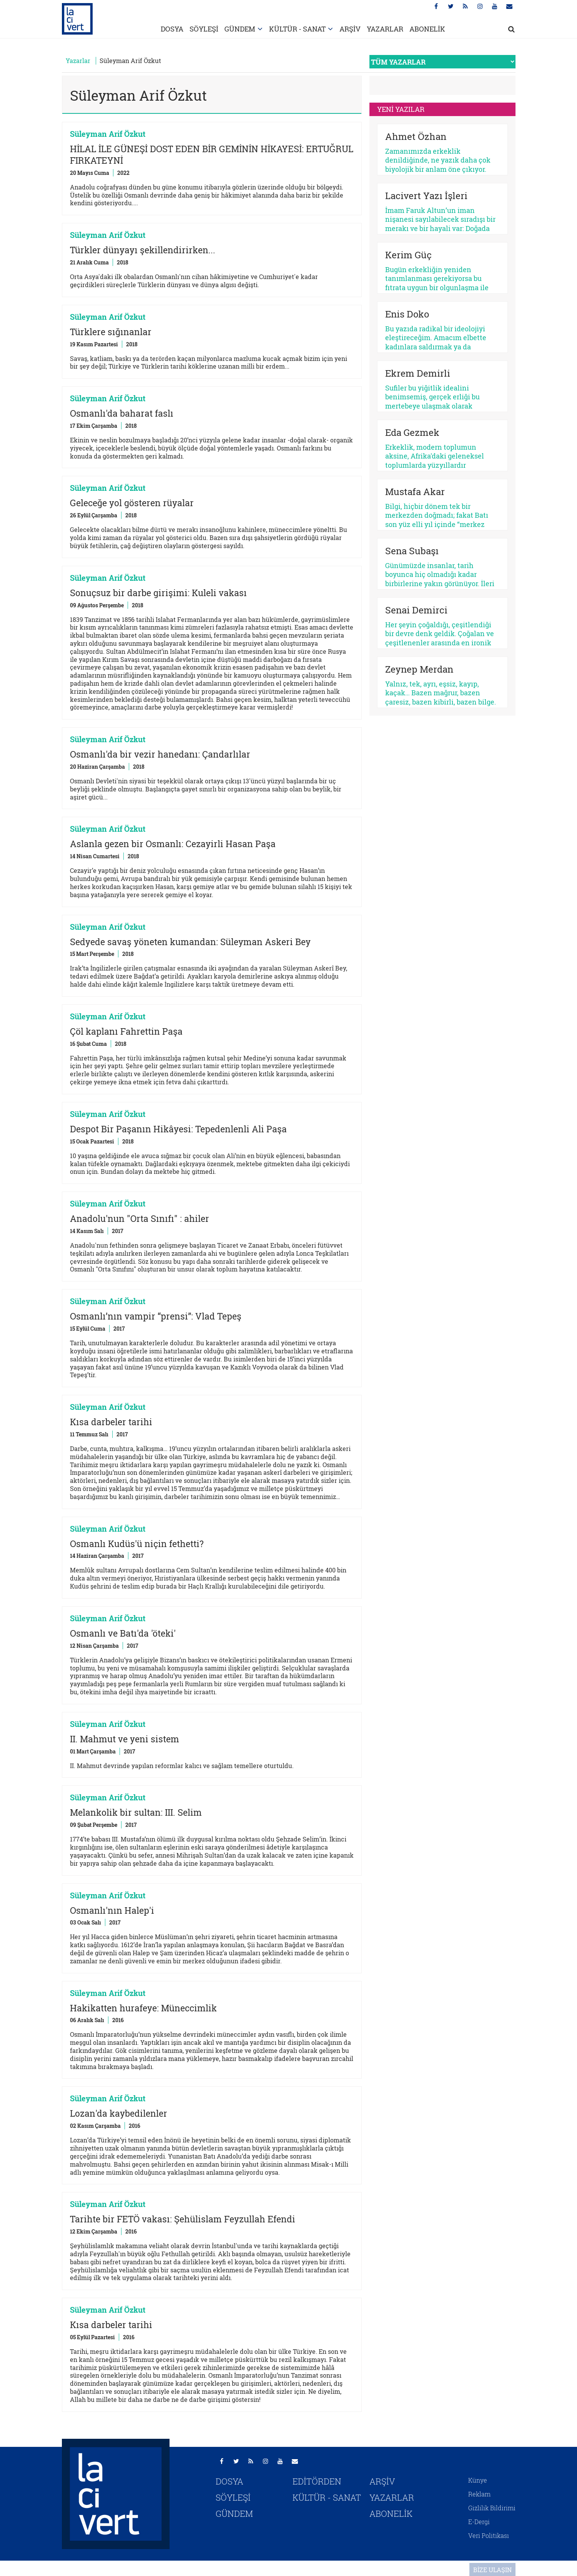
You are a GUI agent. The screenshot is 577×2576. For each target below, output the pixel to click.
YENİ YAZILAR (400, 109)
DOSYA (172, 28)
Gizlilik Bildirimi (491, 2508)
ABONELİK (427, 28)
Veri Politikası (488, 2535)
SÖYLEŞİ (204, 28)
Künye (477, 2480)
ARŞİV (350, 28)
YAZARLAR (385, 28)
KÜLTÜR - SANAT (297, 28)
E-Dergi (479, 2522)
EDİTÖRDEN (317, 2481)
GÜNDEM (239, 28)
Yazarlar (78, 61)
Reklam (479, 2494)
